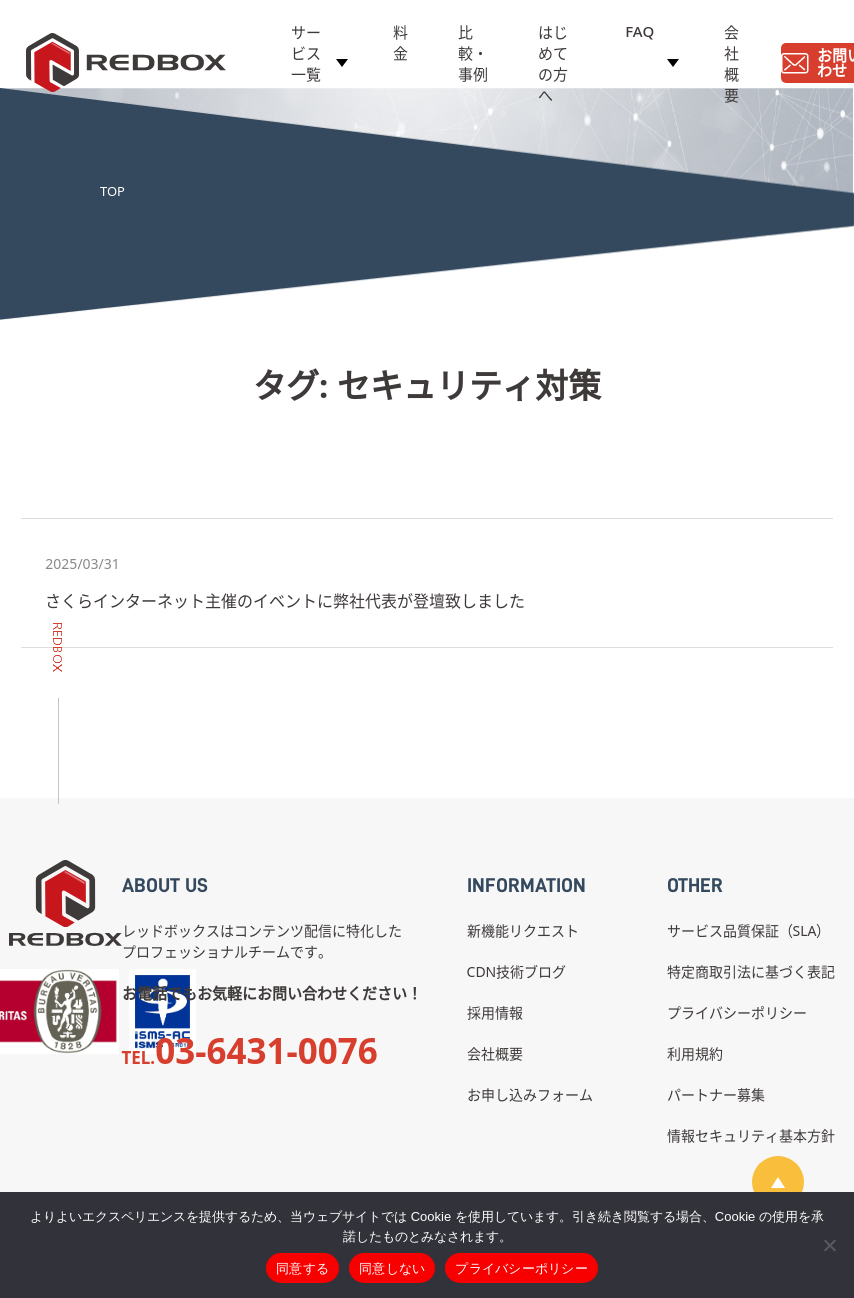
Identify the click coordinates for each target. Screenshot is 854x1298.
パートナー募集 (716, 1094)
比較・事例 (473, 57)
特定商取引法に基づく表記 (751, 971)
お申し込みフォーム (530, 1094)
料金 (400, 46)
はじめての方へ (553, 67)
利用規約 (695, 1053)
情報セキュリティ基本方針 (751, 1135)
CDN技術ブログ (517, 971)
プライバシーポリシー (737, 1012)
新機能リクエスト (523, 930)
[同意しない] (829, 1245)
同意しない (392, 1268)
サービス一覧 (306, 57)
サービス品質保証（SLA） (749, 930)
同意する (302, 1268)
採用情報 (495, 1012)
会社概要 (731, 67)
